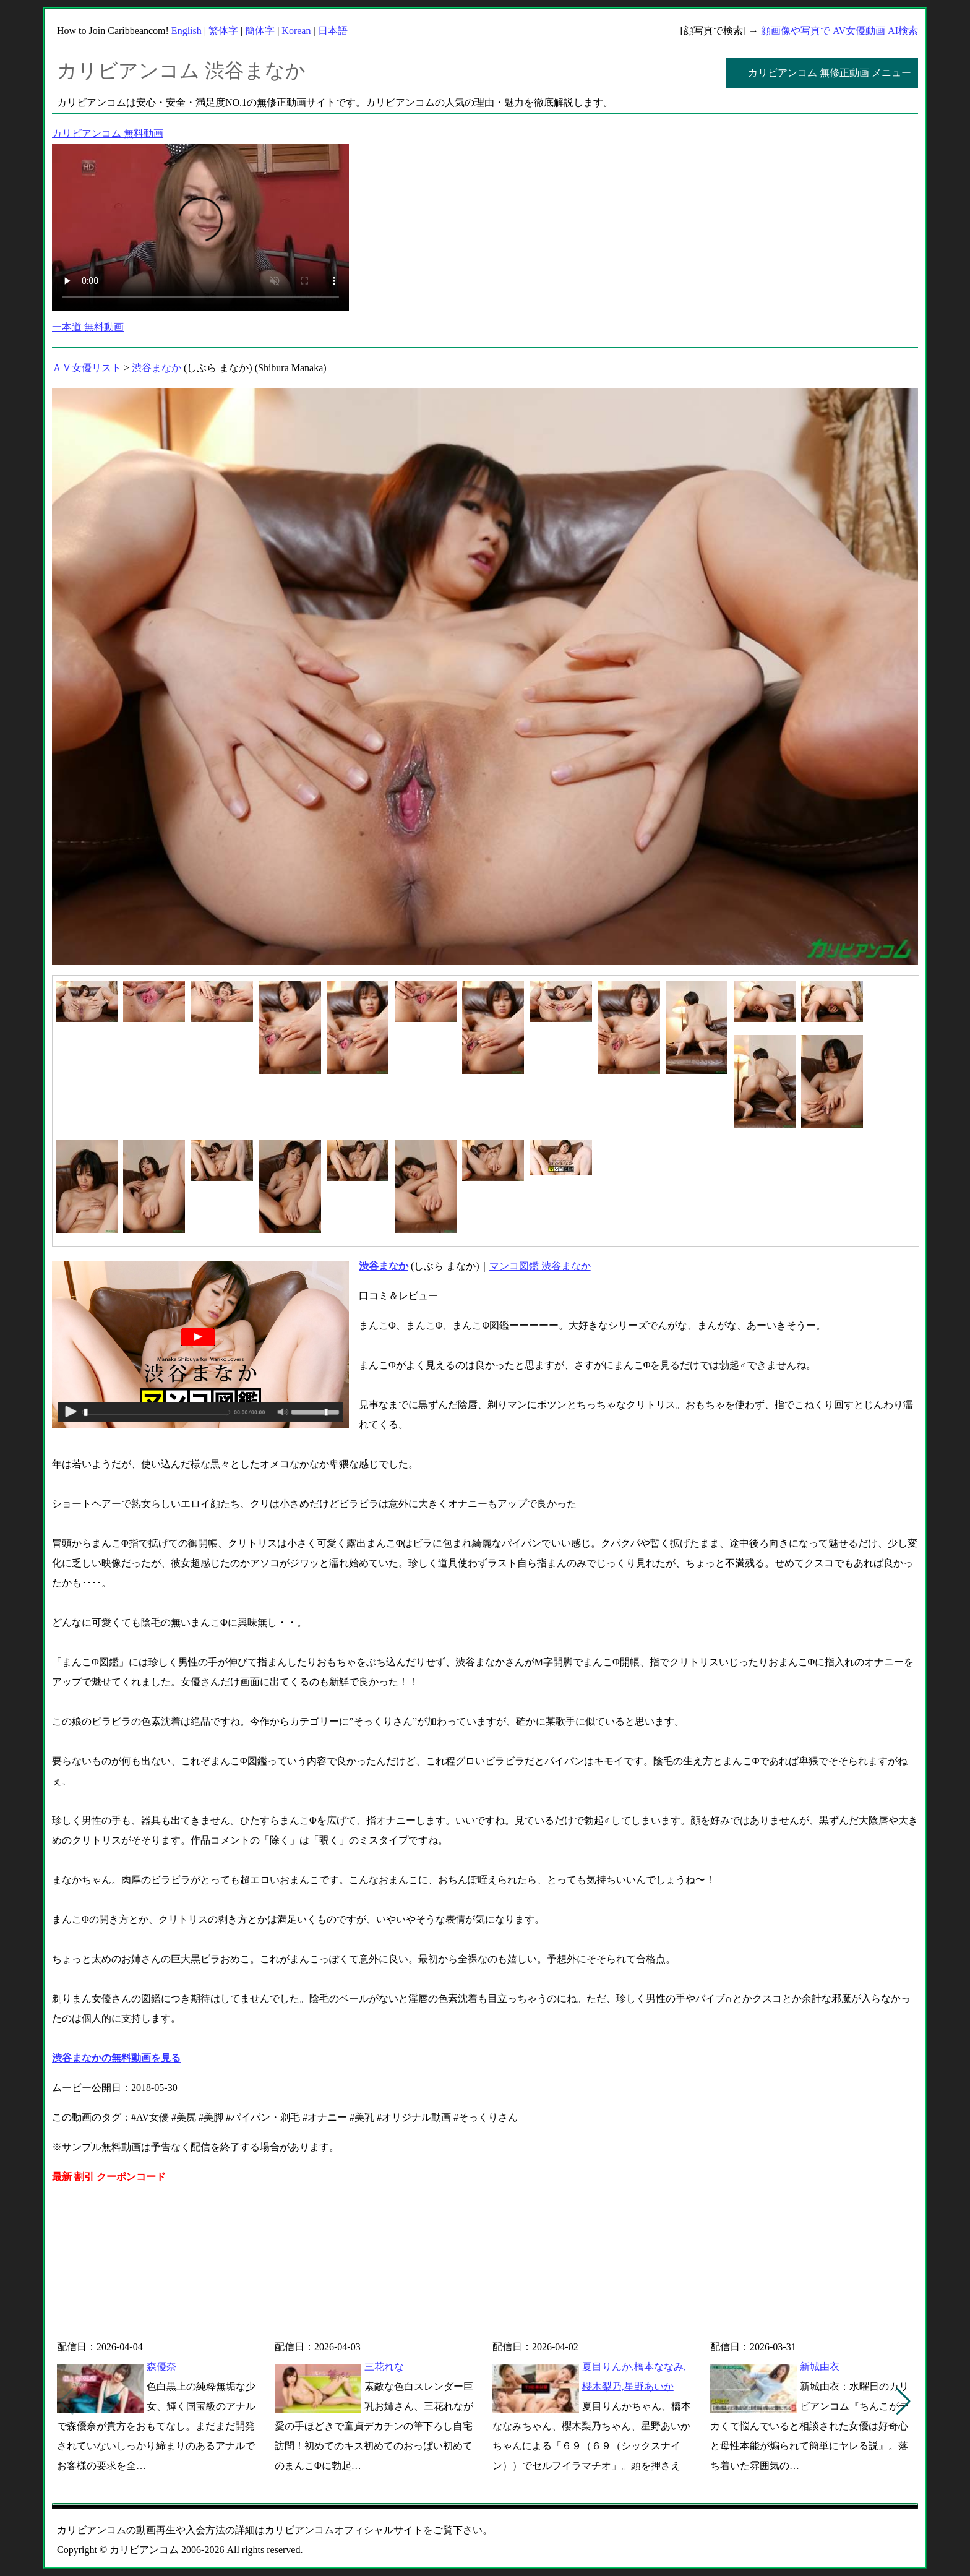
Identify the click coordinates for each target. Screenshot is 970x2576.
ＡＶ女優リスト (86, 368)
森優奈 (161, 2366)
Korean (296, 30)
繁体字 (223, 30)
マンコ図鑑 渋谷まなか (540, 1266)
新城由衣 (819, 2366)
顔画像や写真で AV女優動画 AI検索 (839, 30)
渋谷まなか (156, 368)
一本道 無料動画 (88, 327)
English (186, 30)
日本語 (333, 30)
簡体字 (260, 30)
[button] (903, 2401)
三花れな (384, 2366)
